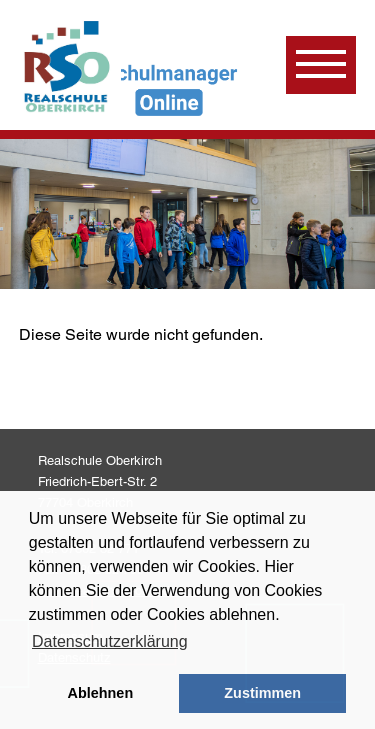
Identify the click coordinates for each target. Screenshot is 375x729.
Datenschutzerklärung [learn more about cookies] (110, 641)
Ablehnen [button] (101, 693)
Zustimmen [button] (262, 693)
